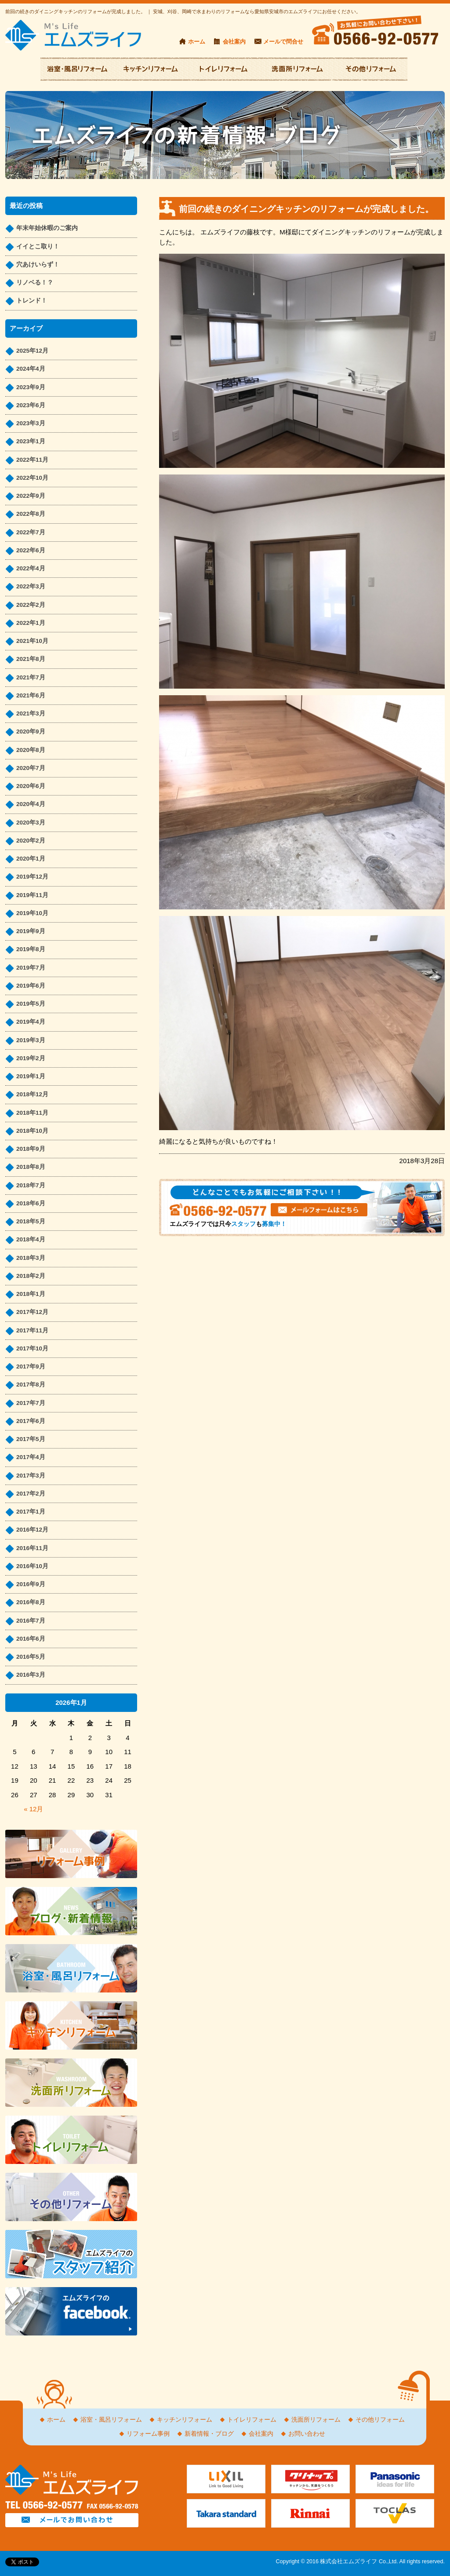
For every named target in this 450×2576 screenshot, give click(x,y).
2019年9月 (30, 931)
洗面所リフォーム (316, 2419)
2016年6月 (30, 1638)
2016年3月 (30, 1674)
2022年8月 (30, 514)
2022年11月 (32, 459)
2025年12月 (32, 350)
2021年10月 (32, 641)
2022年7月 (30, 532)
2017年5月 (30, 1439)
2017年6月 (30, 1421)
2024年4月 (30, 368)
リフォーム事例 (148, 2433)
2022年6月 (30, 550)
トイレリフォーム (251, 2419)
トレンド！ (31, 300)
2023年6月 (30, 405)
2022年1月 (30, 623)
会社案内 (234, 41)
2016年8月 (30, 1602)
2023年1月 (30, 441)
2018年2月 (30, 1276)
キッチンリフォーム (184, 2419)
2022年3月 (30, 586)
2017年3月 (30, 1475)
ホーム (196, 41)
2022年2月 (30, 605)
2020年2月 (30, 840)
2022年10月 (32, 477)
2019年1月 (30, 1076)
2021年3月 (30, 713)
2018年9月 (30, 1149)
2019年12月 (32, 876)
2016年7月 (30, 1620)
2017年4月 (30, 1457)
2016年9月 (30, 1584)
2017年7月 (30, 1403)
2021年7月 (30, 677)
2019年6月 (30, 985)
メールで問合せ (283, 41)
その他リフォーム (380, 2419)
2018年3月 (30, 1258)
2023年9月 (30, 387)
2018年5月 (30, 1221)
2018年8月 (30, 1167)
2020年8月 (30, 750)
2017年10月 (32, 1348)
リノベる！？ (34, 282)
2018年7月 (30, 1185)
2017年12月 (32, 1312)
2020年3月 (30, 822)
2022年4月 (30, 568)
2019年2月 (30, 1058)
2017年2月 (30, 1493)
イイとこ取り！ (37, 246)
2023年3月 (30, 423)
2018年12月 (32, 1094)
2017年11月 (32, 1330)
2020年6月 (30, 786)
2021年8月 (30, 659)
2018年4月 (30, 1239)
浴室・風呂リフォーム (111, 2419)
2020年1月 (30, 858)
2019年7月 (30, 967)
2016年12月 (32, 1529)
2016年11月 (32, 1548)
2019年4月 (30, 1021)
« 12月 (33, 1809)
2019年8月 (30, 949)
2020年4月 (30, 804)
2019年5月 (30, 1003)
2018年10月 (32, 1130)
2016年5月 (30, 1656)
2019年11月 (32, 895)
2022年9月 (30, 496)
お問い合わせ (306, 2433)
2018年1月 (30, 1294)
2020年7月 (30, 768)
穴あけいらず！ (37, 264)
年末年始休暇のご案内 (47, 228)
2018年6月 (30, 1203)
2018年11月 (32, 1112)
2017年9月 (30, 1366)
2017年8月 (30, 1384)
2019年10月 (32, 913)
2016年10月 (32, 1566)
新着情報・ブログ (209, 2433)
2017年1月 (30, 1511)
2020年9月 (30, 731)
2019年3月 (30, 1040)
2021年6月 (30, 695)
